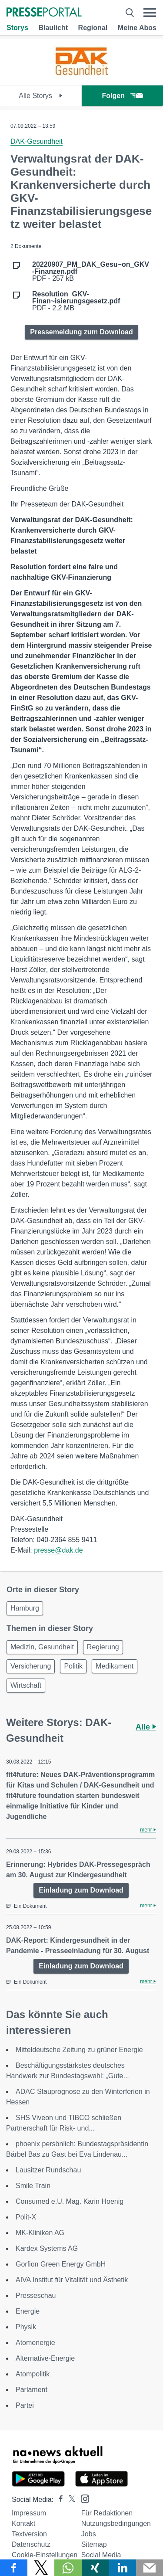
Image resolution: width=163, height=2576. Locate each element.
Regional (93, 27)
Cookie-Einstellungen (44, 2555)
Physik (26, 2327)
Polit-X (26, 2217)
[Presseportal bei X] (69, 2499)
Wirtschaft (25, 1685)
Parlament (31, 2389)
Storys (17, 27)
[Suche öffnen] (129, 12)
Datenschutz (31, 2544)
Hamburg (24, 1608)
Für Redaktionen (107, 2513)
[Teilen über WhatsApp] (68, 2567)
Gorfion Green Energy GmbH (61, 2264)
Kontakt (23, 2523)
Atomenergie (35, 2342)
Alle (146, 1727)
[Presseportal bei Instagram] (82, 2498)
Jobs (88, 2534)
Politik (73, 1666)
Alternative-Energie (45, 2358)
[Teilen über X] (41, 2567)
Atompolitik (33, 2374)
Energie (28, 2311)
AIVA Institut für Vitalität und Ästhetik (72, 2280)
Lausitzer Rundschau (48, 2170)
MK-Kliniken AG (40, 2232)
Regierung (103, 1647)
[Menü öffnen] (149, 12)
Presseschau (36, 2295)
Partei (25, 2405)
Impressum (29, 2513)
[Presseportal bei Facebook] (58, 2499)
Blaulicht (53, 27)
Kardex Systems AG (47, 2248)
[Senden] (149, 2567)
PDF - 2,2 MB (76, 301)
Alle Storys (41, 95)
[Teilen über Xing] (95, 2567)
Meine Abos (137, 27)
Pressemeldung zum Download (81, 332)
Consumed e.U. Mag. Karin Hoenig (69, 2201)
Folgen (122, 95)
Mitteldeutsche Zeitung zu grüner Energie (79, 2049)
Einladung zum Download (81, 1890)
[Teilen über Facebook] (13, 2567)
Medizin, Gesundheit (42, 1647)
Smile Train (33, 2185)
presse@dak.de (58, 1550)
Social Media (101, 2555)
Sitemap (94, 2544)
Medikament (114, 1666)
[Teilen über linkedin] (122, 2567)
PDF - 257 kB (90, 271)
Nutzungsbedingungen (116, 2523)
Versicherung (30, 1666)
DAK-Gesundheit (36, 141)
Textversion (29, 2534)
